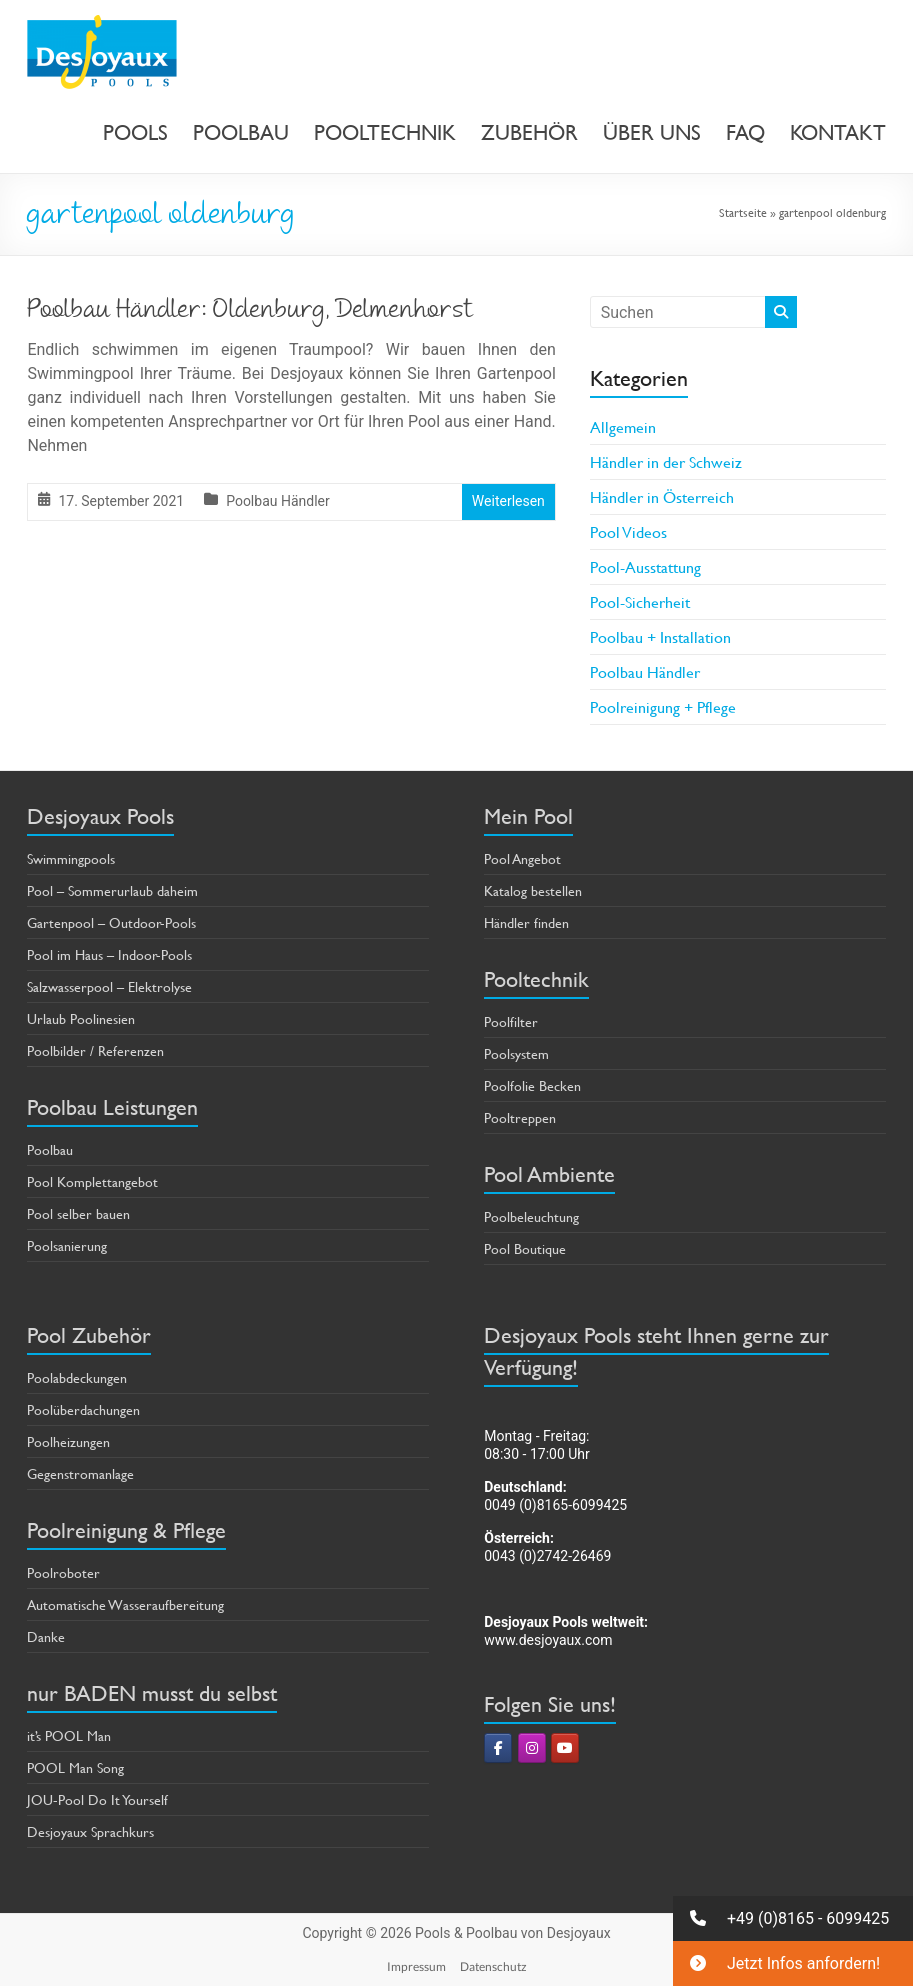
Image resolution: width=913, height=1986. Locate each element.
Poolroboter (63, 1572)
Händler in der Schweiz (666, 461)
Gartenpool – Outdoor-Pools (111, 922)
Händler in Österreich (662, 496)
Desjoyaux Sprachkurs (90, 1831)
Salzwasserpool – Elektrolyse (109, 986)
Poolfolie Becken (532, 1085)
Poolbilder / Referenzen (95, 1050)
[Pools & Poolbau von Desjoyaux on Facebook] (498, 1748)
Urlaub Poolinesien (81, 1018)
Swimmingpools (71, 858)
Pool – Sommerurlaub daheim (112, 890)
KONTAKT (838, 133)
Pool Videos (628, 531)
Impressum (416, 1966)
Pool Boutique (525, 1248)
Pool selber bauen (78, 1213)
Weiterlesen (508, 501)
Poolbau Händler (278, 501)
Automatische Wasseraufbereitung (125, 1604)
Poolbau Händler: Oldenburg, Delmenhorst (250, 312)
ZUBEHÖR (529, 133)
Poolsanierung (67, 1245)
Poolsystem (516, 1053)
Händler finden (526, 922)
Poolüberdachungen (83, 1409)
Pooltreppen (520, 1117)
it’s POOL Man (69, 1735)
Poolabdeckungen (77, 1377)
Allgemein (623, 426)
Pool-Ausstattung (645, 566)
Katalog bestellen (533, 890)
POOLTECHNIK (385, 133)
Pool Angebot (522, 858)
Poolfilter (511, 1021)
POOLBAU (241, 133)
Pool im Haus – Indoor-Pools (109, 954)
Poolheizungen (68, 1441)
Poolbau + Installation (660, 636)
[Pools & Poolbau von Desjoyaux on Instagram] (532, 1748)
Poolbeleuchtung (531, 1216)
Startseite (743, 212)
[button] (793, 1918)
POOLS (135, 133)
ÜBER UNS (652, 133)
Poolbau (50, 1149)
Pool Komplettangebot (92, 1181)
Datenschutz (493, 1966)
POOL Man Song (75, 1767)
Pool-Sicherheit (640, 601)
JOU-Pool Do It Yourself (97, 1799)
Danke (46, 1636)
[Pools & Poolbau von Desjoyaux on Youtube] (565, 1748)
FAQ (745, 133)
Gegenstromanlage (80, 1473)
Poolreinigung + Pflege (663, 706)
